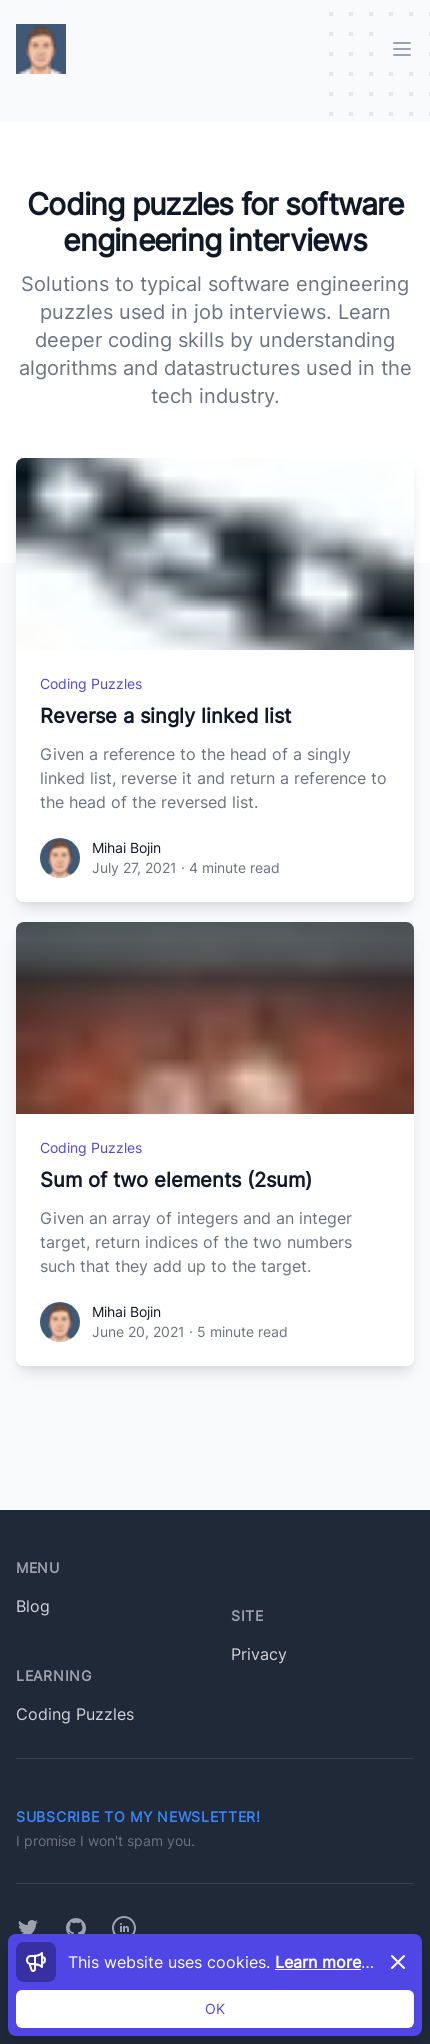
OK (215, 2008)
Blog (33, 1606)
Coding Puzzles (91, 683)
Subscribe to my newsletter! (138, 1816)
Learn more (328, 1962)
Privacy (259, 1654)
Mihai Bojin (126, 847)
